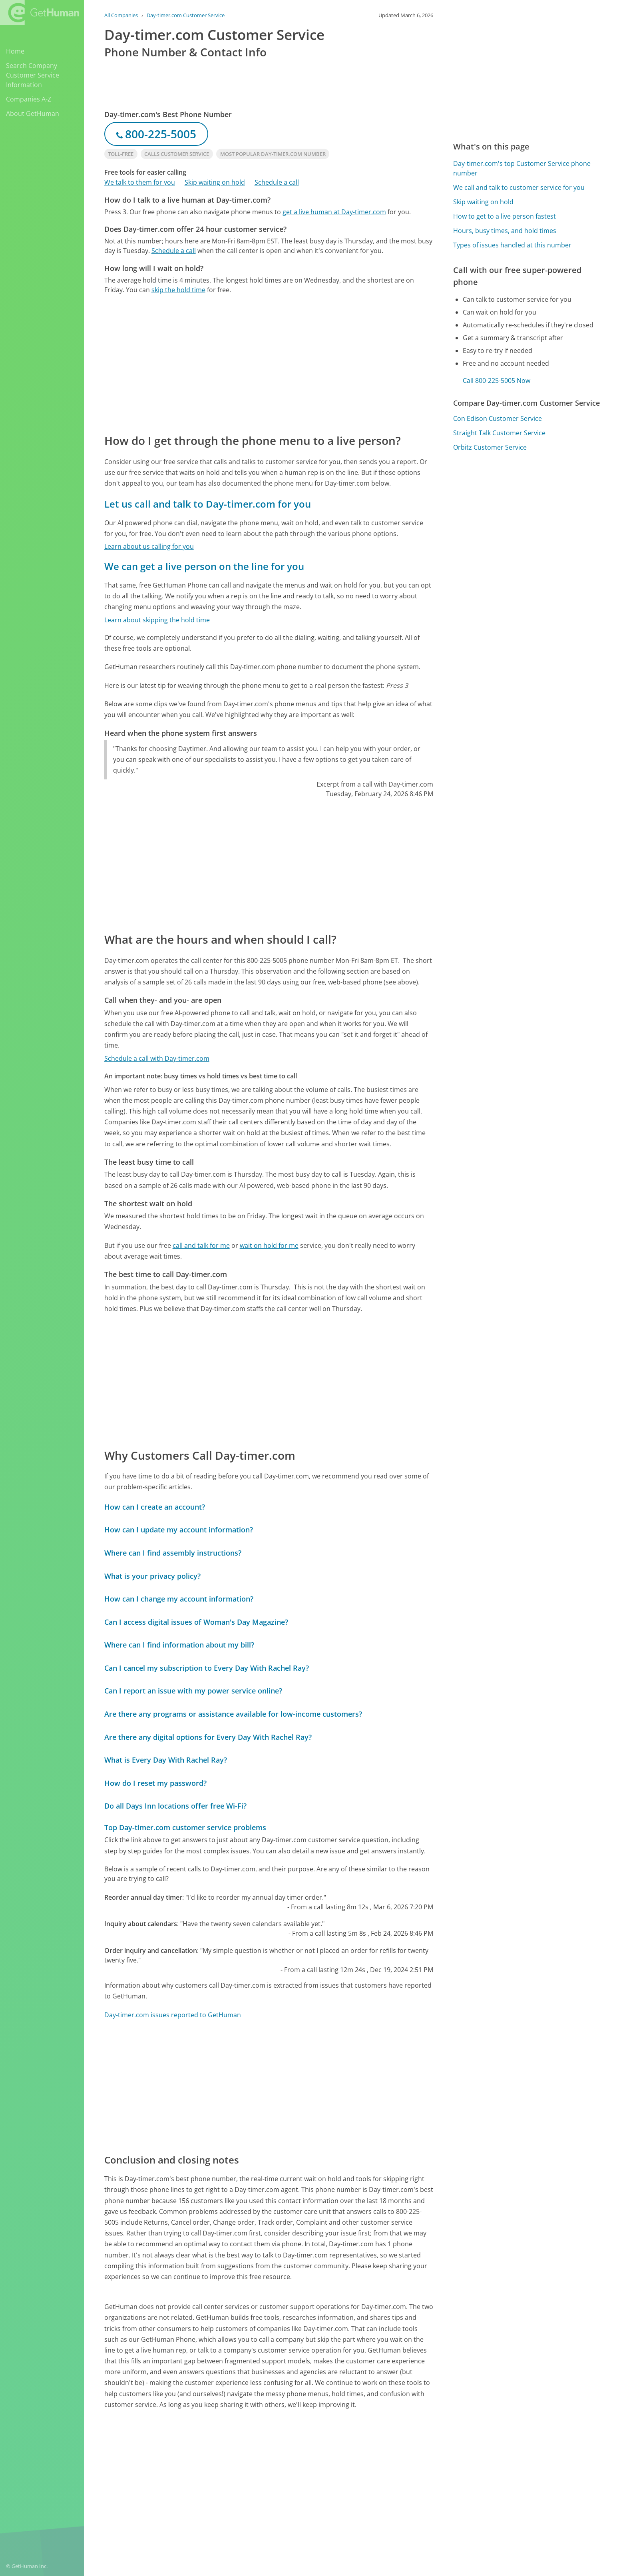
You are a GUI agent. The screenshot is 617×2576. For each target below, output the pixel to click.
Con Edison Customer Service (497, 418)
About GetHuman (32, 113)
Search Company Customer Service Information (32, 75)
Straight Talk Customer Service (499, 432)
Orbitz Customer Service (490, 447)
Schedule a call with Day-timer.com (156, 1058)
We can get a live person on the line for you (204, 566)
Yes (366, 2469)
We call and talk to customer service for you (519, 187)
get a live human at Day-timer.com (334, 211)
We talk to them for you (139, 182)
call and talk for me (201, 1245)
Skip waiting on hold (215, 182)
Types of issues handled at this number (512, 245)
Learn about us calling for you (149, 546)
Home (15, 51)
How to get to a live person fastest (504, 216)
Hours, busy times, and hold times (504, 230)
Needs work (396, 2469)
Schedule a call (277, 182)
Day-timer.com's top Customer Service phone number (522, 168)
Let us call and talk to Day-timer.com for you (207, 503)
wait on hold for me (269, 1245)
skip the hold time (178, 289)
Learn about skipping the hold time (157, 620)
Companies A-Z (28, 99)
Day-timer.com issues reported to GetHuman (172, 2014)
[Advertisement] (268, 363)
